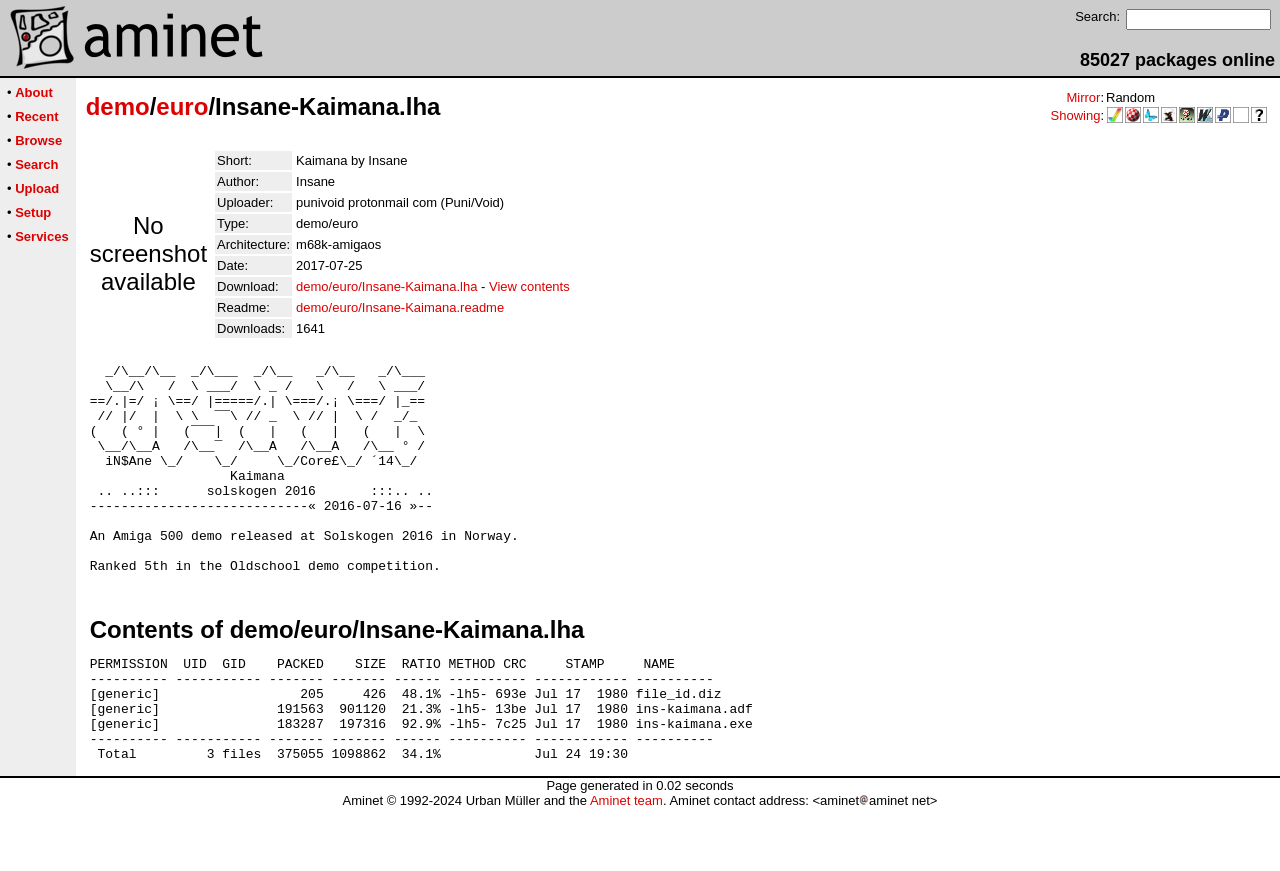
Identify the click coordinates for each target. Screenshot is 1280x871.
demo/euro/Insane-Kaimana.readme (400, 307)
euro (182, 106)
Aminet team (626, 863)
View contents (529, 286)
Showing (1076, 115)
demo (118, 106)
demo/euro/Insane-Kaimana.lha (386, 286)
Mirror (1083, 97)
